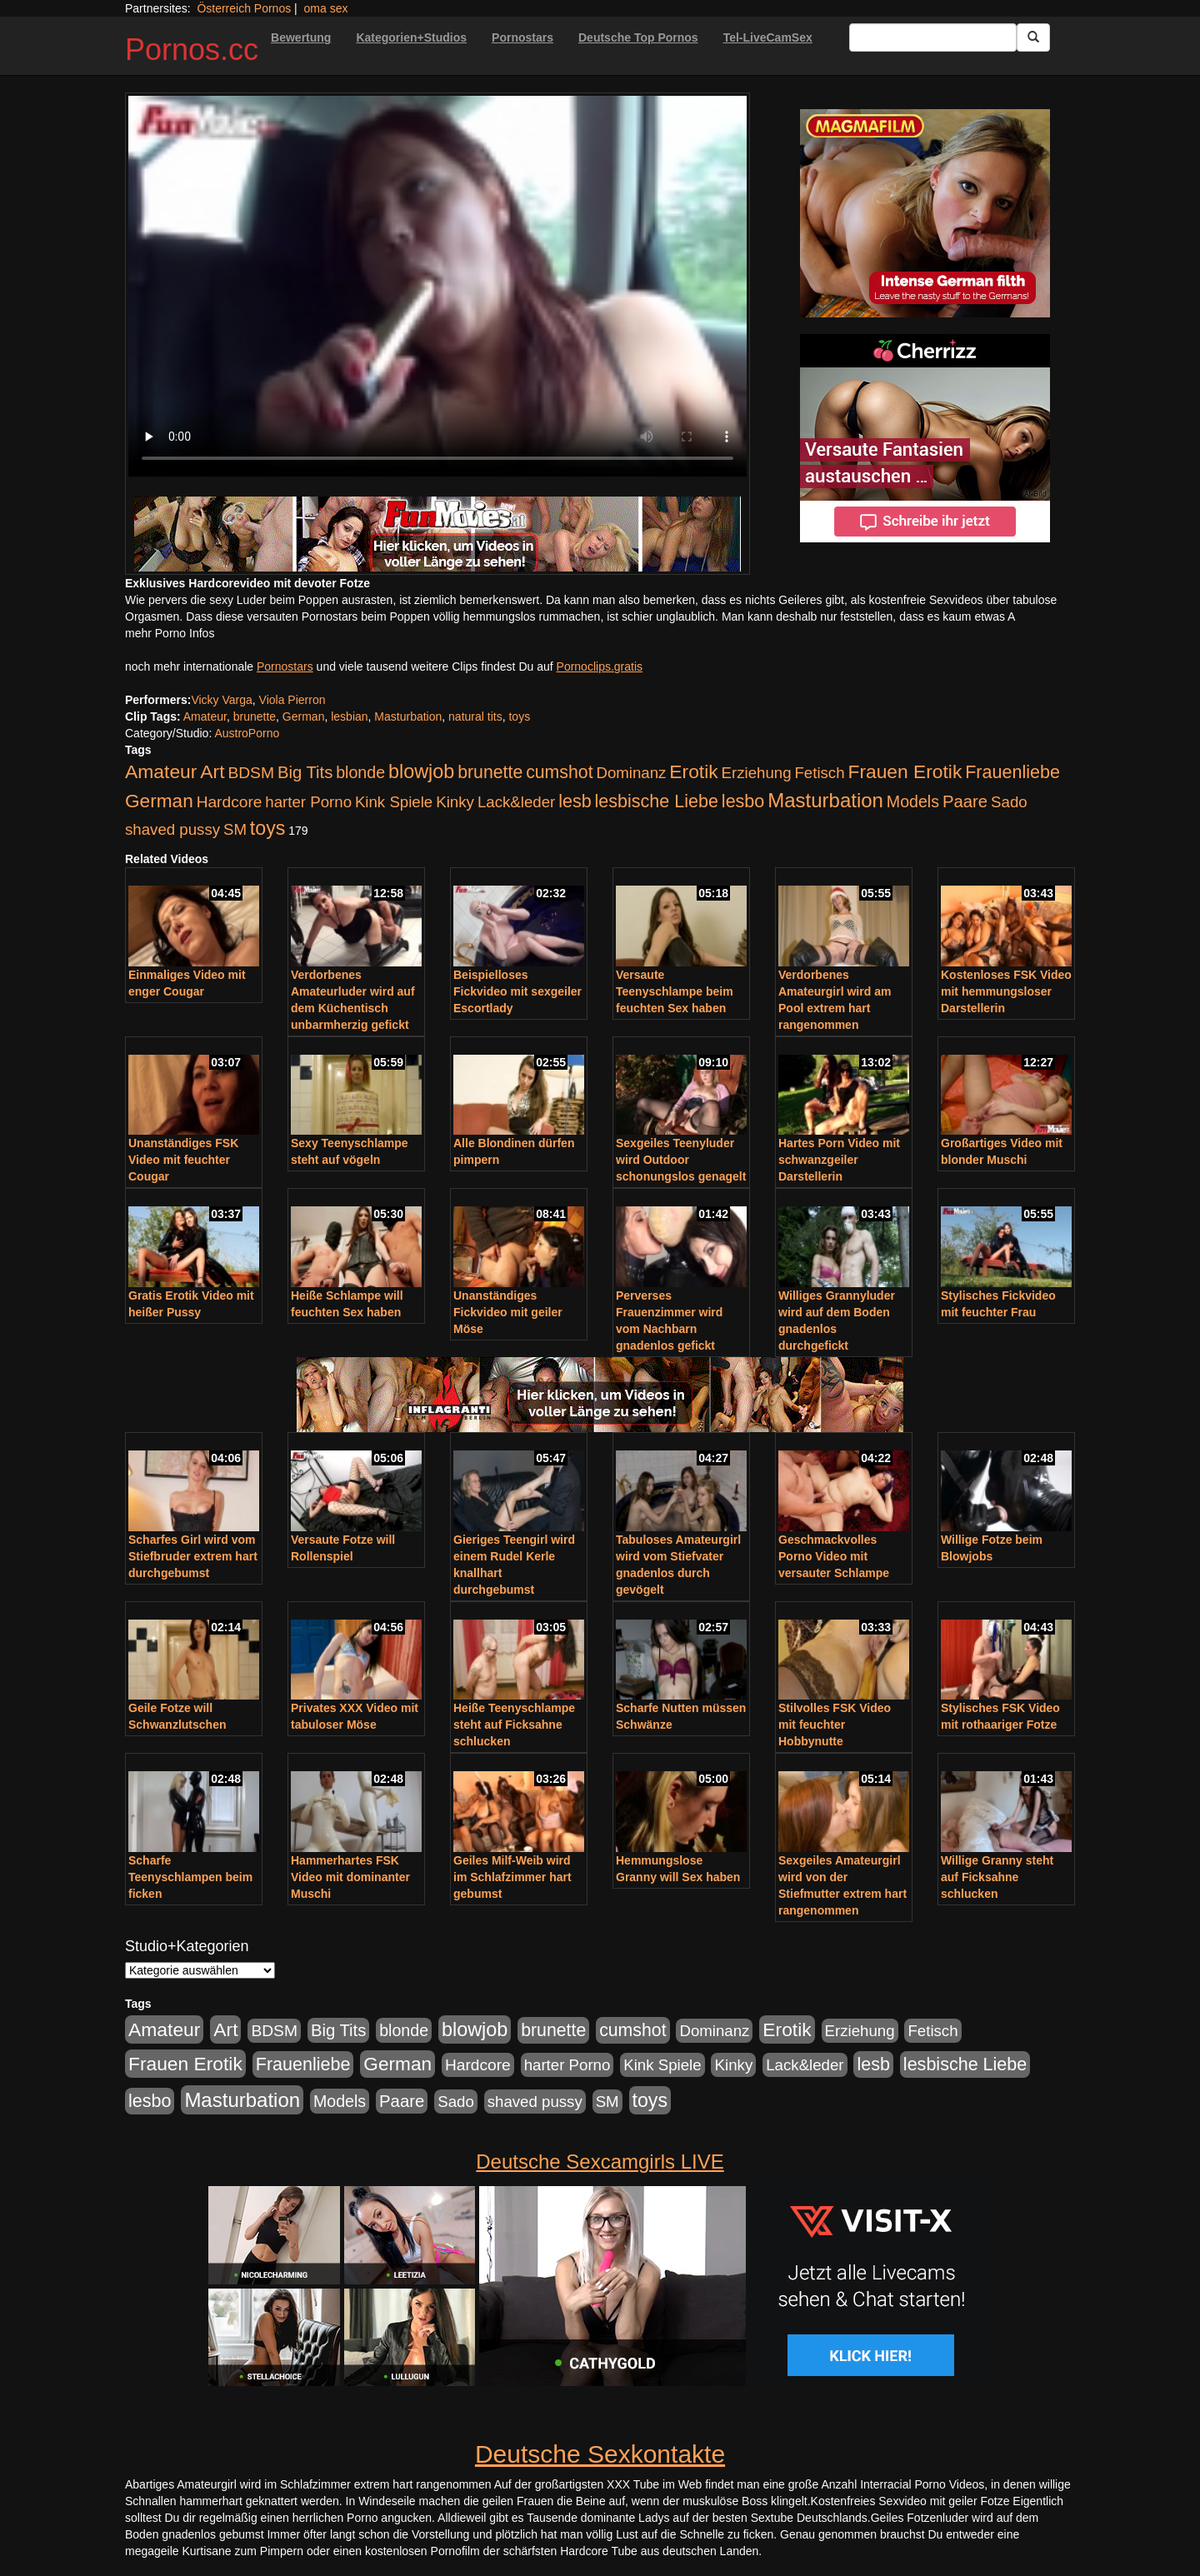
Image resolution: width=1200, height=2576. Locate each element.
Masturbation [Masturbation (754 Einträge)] (825, 800)
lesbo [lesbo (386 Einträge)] (743, 801)
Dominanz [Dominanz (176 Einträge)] (631, 772)
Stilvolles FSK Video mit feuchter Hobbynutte (834, 1724)
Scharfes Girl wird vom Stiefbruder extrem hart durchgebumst (193, 1556)
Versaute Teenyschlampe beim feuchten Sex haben (674, 991)
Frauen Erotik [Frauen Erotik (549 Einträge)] (905, 771)
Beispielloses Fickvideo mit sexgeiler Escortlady (517, 991)
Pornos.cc (191, 49)
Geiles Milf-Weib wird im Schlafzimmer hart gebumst (512, 1877)
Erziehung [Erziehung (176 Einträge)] (757, 772)
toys (519, 716)
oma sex (326, 8)
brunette (254, 716)
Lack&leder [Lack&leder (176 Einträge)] (516, 802)
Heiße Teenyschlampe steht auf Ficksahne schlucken (514, 1724)
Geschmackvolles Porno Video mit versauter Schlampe (833, 1556)
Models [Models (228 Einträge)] (913, 801)
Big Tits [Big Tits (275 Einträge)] (305, 772)
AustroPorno (246, 733)
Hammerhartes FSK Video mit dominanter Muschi (350, 1877)
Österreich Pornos (244, 8)
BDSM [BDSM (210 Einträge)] (251, 772)
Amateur (205, 716)
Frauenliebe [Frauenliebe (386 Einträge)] (1012, 772)
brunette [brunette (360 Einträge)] (490, 772)
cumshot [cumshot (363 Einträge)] (559, 772)
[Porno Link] (437, 534)
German (303, 716)
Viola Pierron (292, 699)
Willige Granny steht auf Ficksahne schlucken (997, 1877)
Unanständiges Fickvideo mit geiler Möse (507, 1312)
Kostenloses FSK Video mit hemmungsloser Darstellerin (1006, 991)
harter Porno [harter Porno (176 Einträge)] (308, 802)
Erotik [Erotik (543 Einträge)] (693, 771)
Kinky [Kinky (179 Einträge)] (455, 802)
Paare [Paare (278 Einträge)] (965, 801)
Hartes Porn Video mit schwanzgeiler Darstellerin (839, 1159)
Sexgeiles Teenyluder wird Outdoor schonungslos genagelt (681, 1159)
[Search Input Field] (933, 37)
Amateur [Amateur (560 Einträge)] (161, 771)
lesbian (349, 716)
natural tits (475, 716)
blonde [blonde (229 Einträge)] (360, 772)
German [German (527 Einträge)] (159, 801)
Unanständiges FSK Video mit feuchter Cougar (183, 1159)
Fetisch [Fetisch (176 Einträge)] (819, 772)
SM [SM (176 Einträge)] (235, 829)
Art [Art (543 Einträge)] (212, 771)
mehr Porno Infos (169, 633)
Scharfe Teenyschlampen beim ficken (190, 1877)
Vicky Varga (221, 699)
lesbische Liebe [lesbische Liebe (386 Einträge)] (656, 801)
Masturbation (408, 716)
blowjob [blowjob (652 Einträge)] (421, 771)
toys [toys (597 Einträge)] (267, 828)
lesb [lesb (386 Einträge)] (575, 801)
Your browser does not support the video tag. (437, 286)
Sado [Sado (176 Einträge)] (1009, 802)
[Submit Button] (1033, 37)
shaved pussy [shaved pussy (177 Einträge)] (172, 829)
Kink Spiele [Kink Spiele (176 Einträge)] (393, 802)
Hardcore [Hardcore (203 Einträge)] (229, 802)
